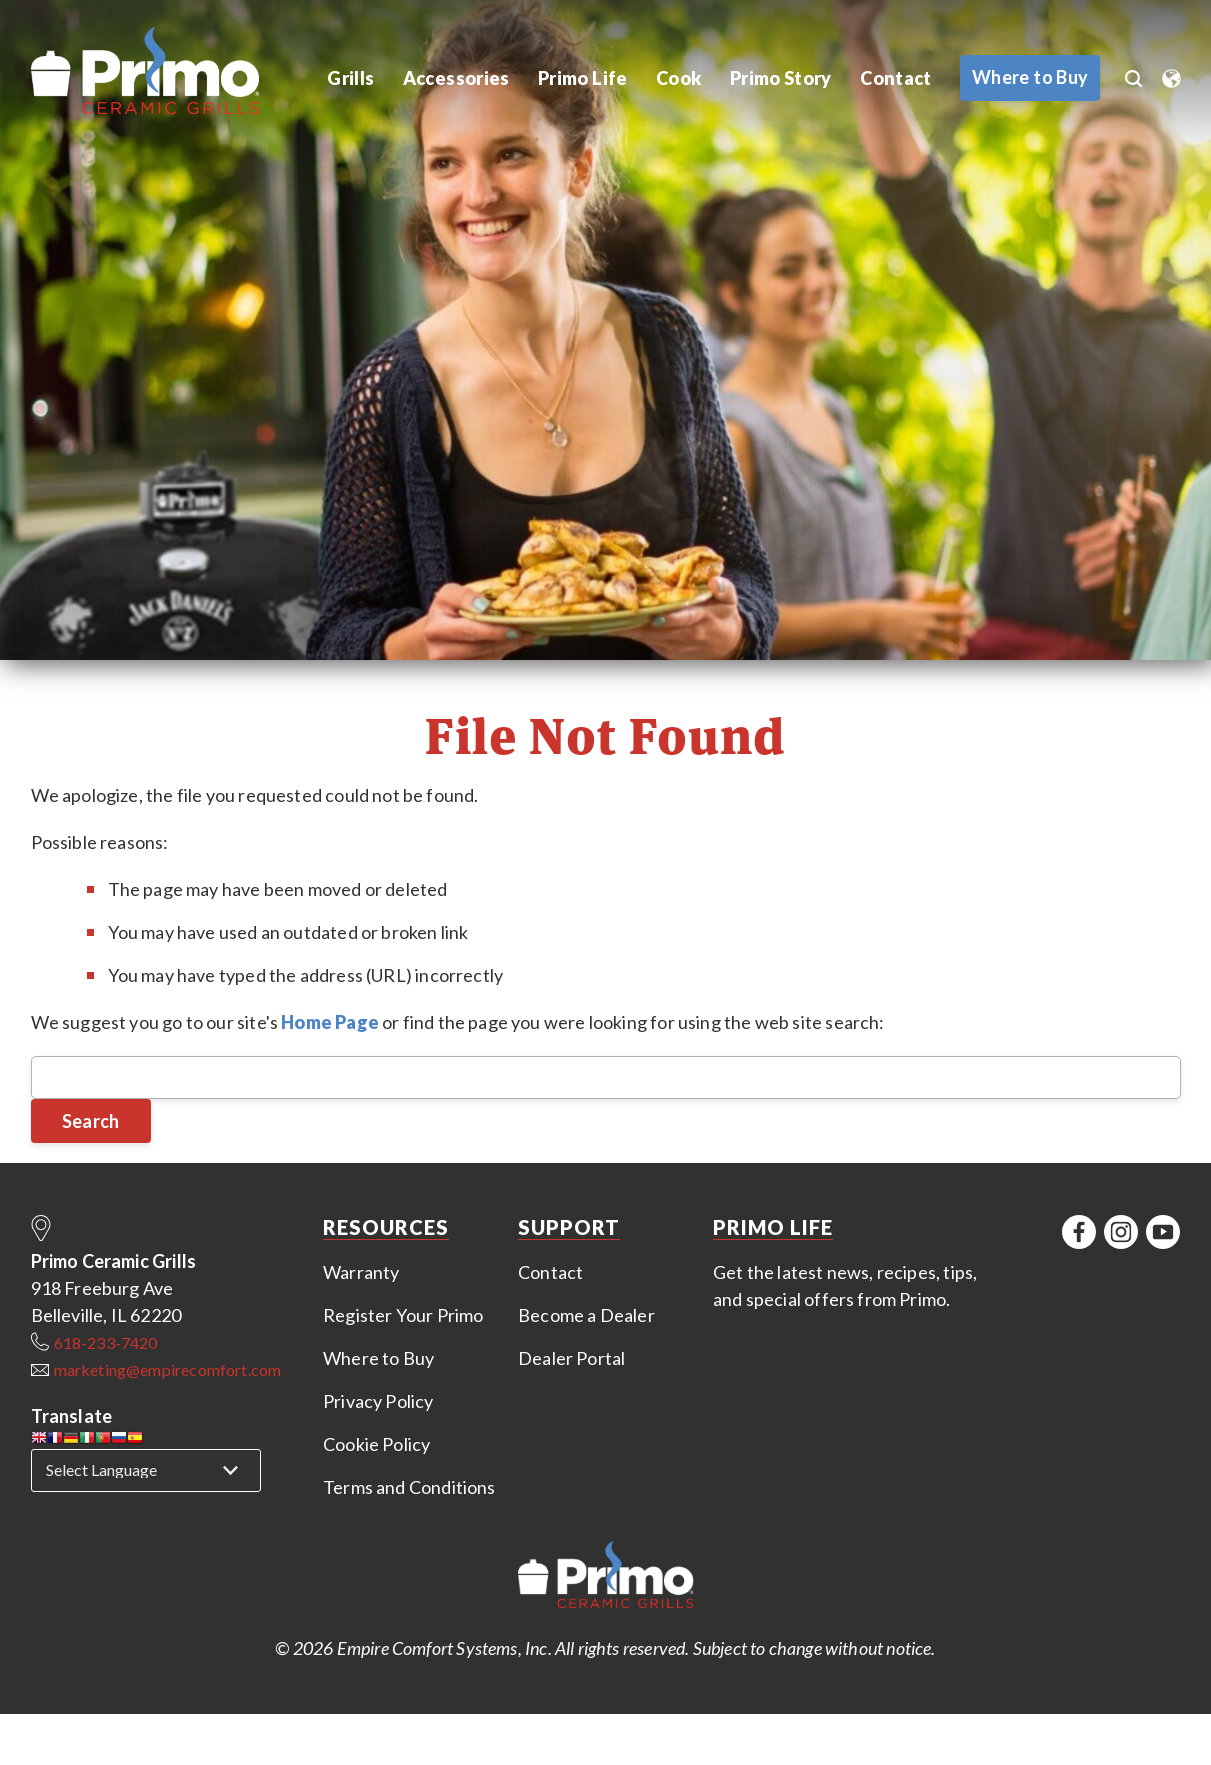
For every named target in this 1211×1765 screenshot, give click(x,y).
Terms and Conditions (409, 1487)
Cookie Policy (376, 1444)
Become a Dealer (586, 1315)
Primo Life (580, 78)
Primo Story (778, 78)
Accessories (455, 78)
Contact (893, 78)
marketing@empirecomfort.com (168, 1369)
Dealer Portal (571, 1358)
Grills (350, 78)
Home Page (330, 1022)
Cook (674, 78)
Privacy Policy (378, 1401)
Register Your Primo (403, 1315)
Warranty (361, 1272)
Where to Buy (378, 1358)
